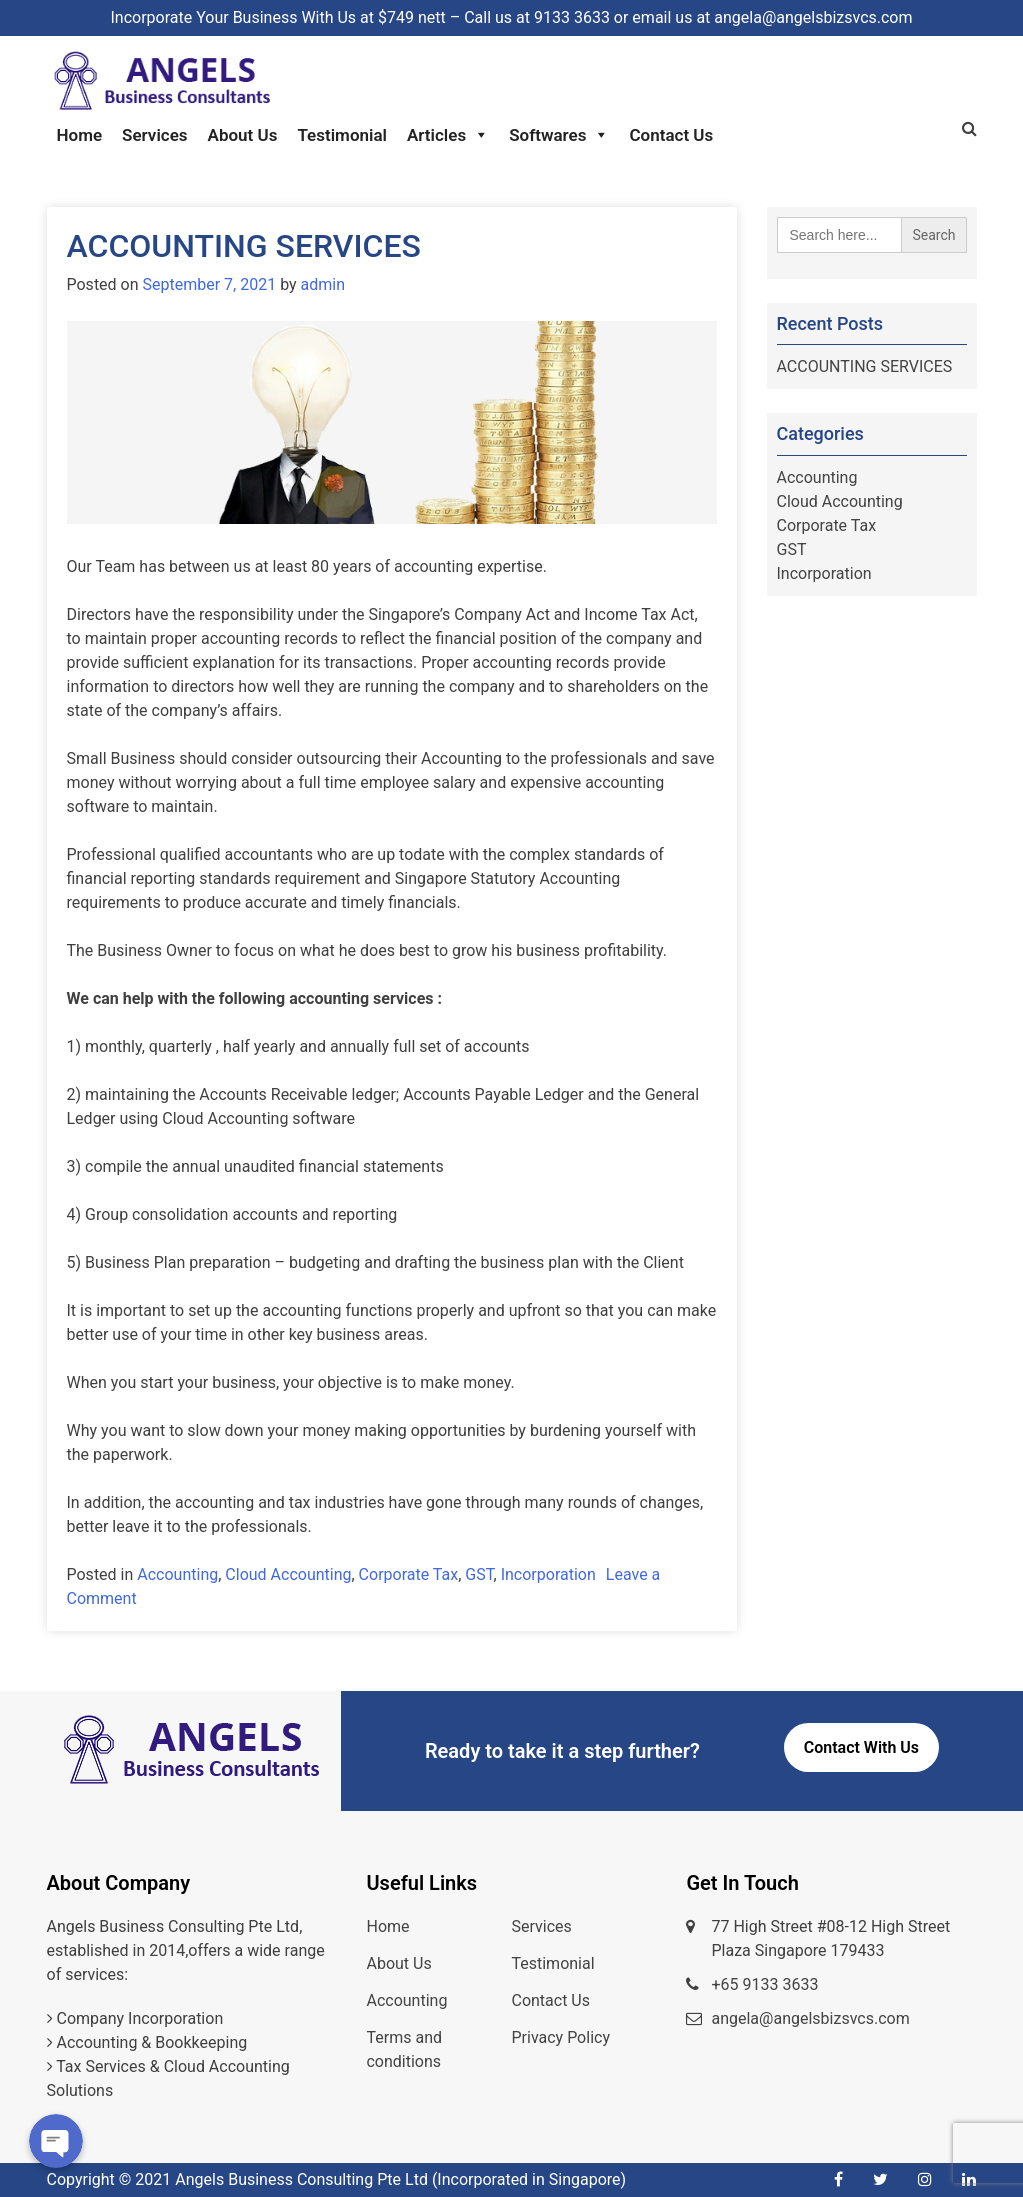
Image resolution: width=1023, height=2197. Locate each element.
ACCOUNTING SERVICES (244, 246)
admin (323, 284)
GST (479, 1574)
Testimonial (342, 135)
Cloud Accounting (288, 1574)
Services (154, 135)
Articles (448, 135)
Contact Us (671, 135)
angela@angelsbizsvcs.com (810, 2018)
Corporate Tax (409, 1574)
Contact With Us (861, 1747)
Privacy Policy (560, 2037)
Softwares (559, 135)
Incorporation (548, 1574)
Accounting (177, 1574)
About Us (243, 135)
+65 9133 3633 (764, 1984)
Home (80, 135)
